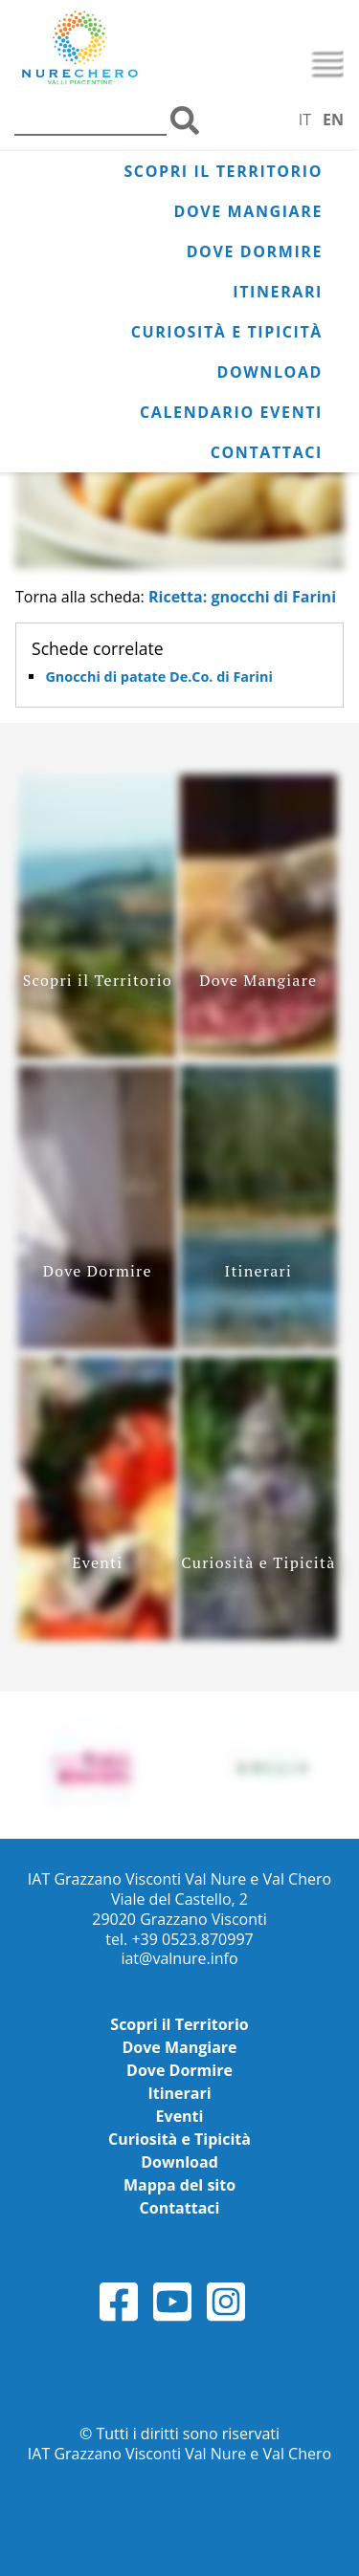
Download (269, 371)
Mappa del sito (179, 2184)
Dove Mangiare (248, 211)
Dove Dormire (255, 251)
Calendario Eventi (231, 412)
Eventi (180, 2116)
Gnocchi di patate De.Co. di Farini (158, 676)
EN (333, 119)
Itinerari (278, 291)
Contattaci (267, 452)
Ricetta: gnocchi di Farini (242, 596)
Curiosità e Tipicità (227, 331)
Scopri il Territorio (223, 171)
